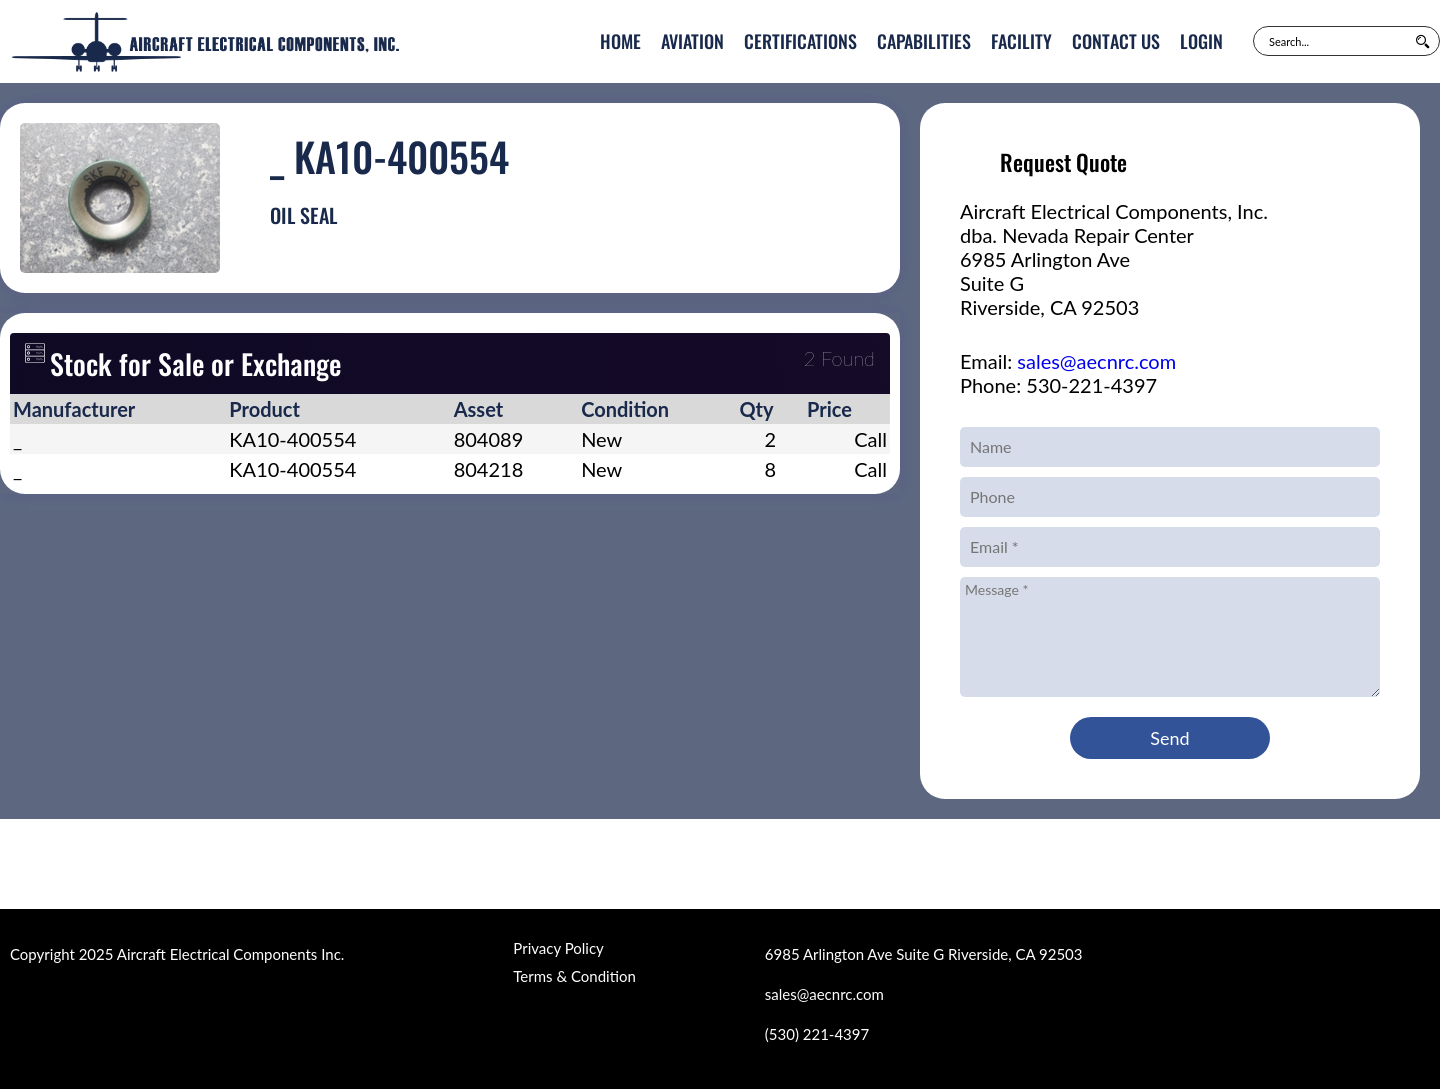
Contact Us (1116, 41)
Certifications (800, 41)
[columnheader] (118, 409)
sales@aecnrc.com (1096, 361)
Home (620, 41)
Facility (1021, 41)
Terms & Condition (574, 976)
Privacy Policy (558, 948)
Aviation (692, 41)
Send (1169, 738)
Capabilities (924, 41)
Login (1201, 41)
